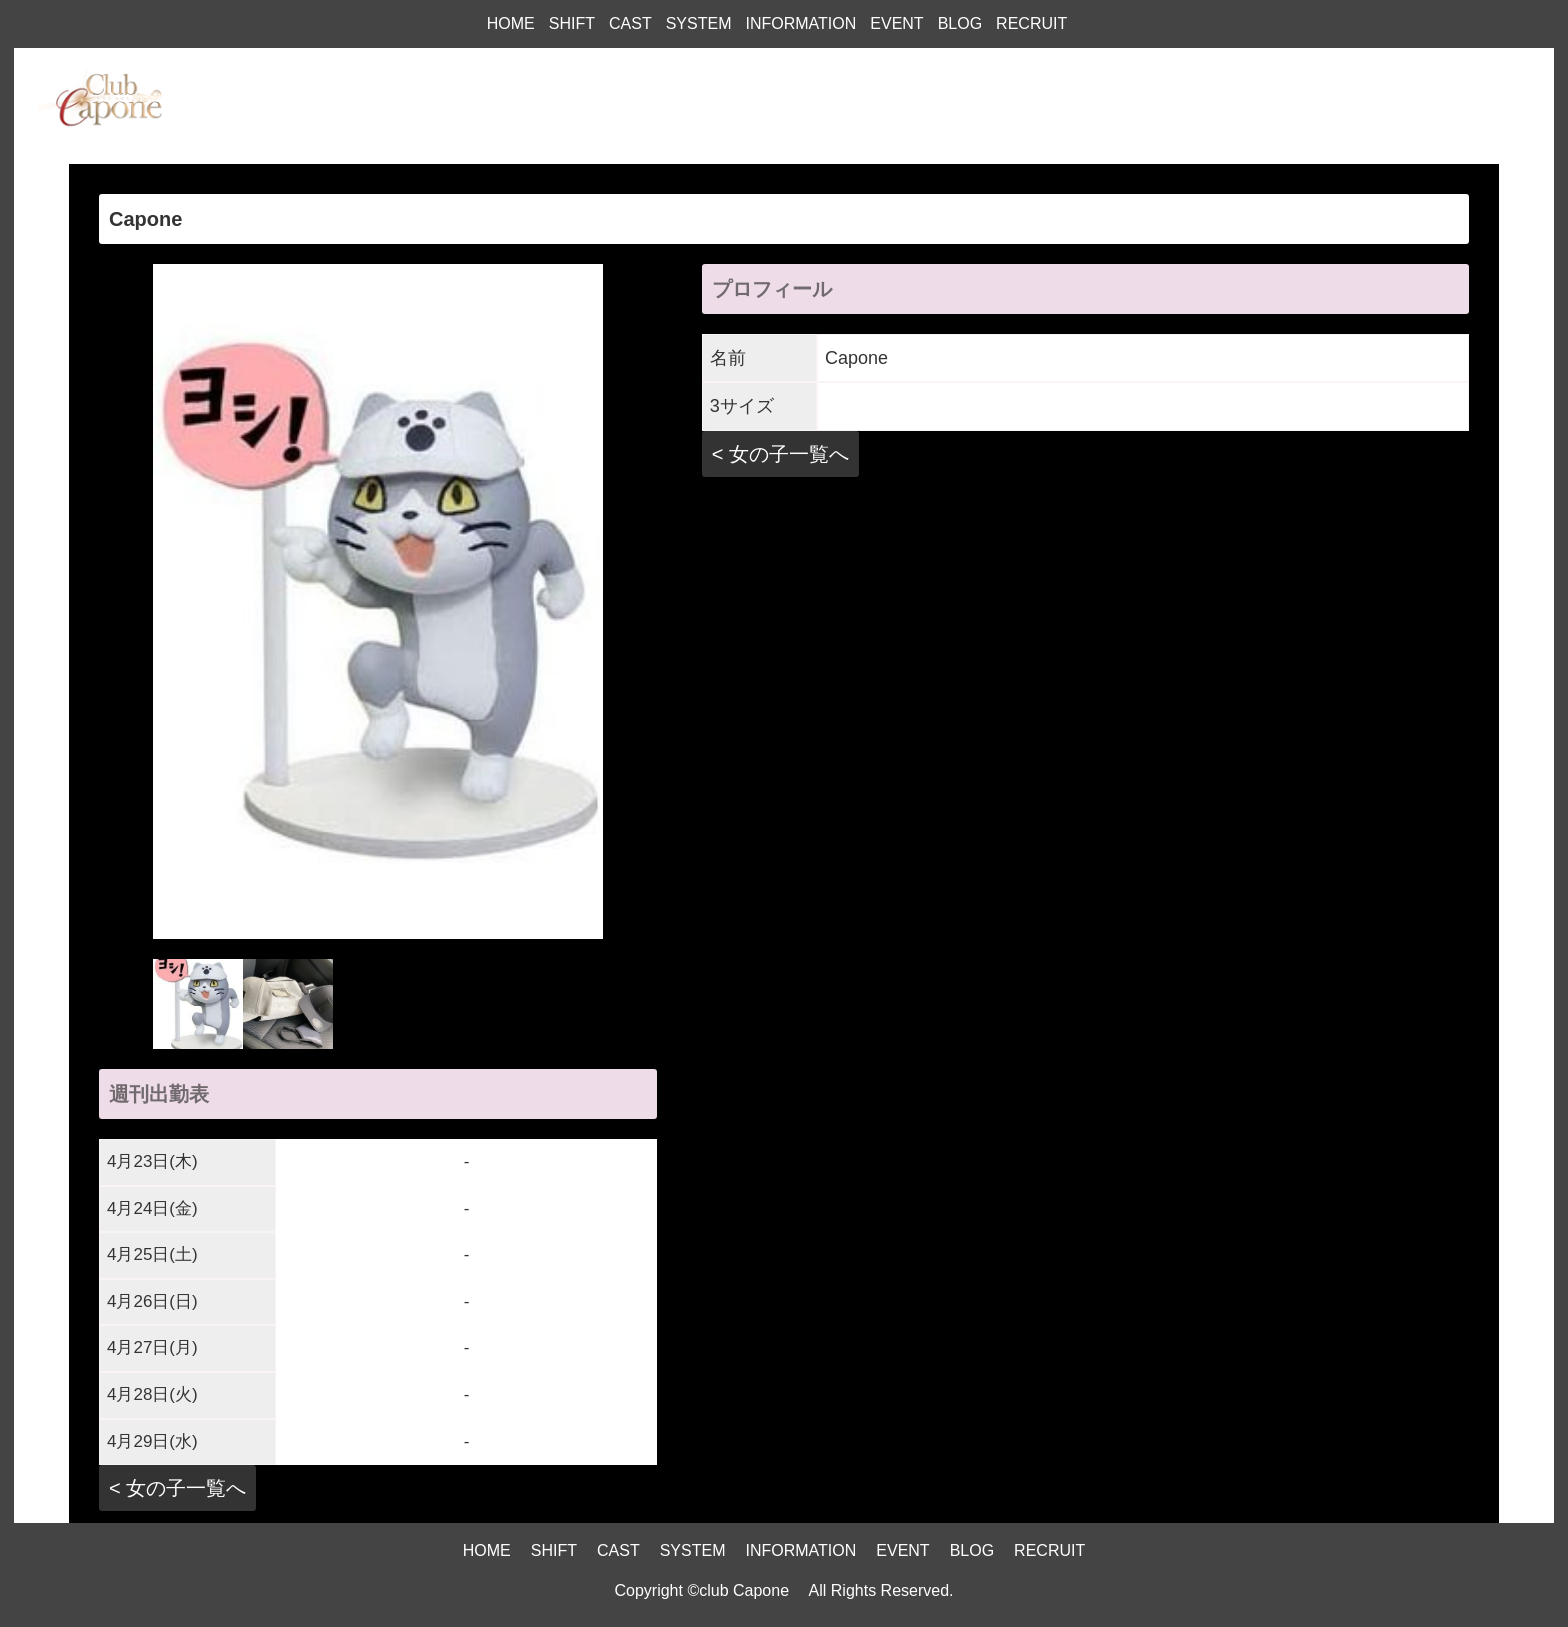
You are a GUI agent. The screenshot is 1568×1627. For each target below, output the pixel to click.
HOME (511, 23)
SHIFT (572, 23)
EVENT (896, 23)
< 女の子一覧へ (177, 1488)
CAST (630, 23)
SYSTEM (699, 23)
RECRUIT (1031, 23)
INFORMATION (800, 23)
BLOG (960, 23)
